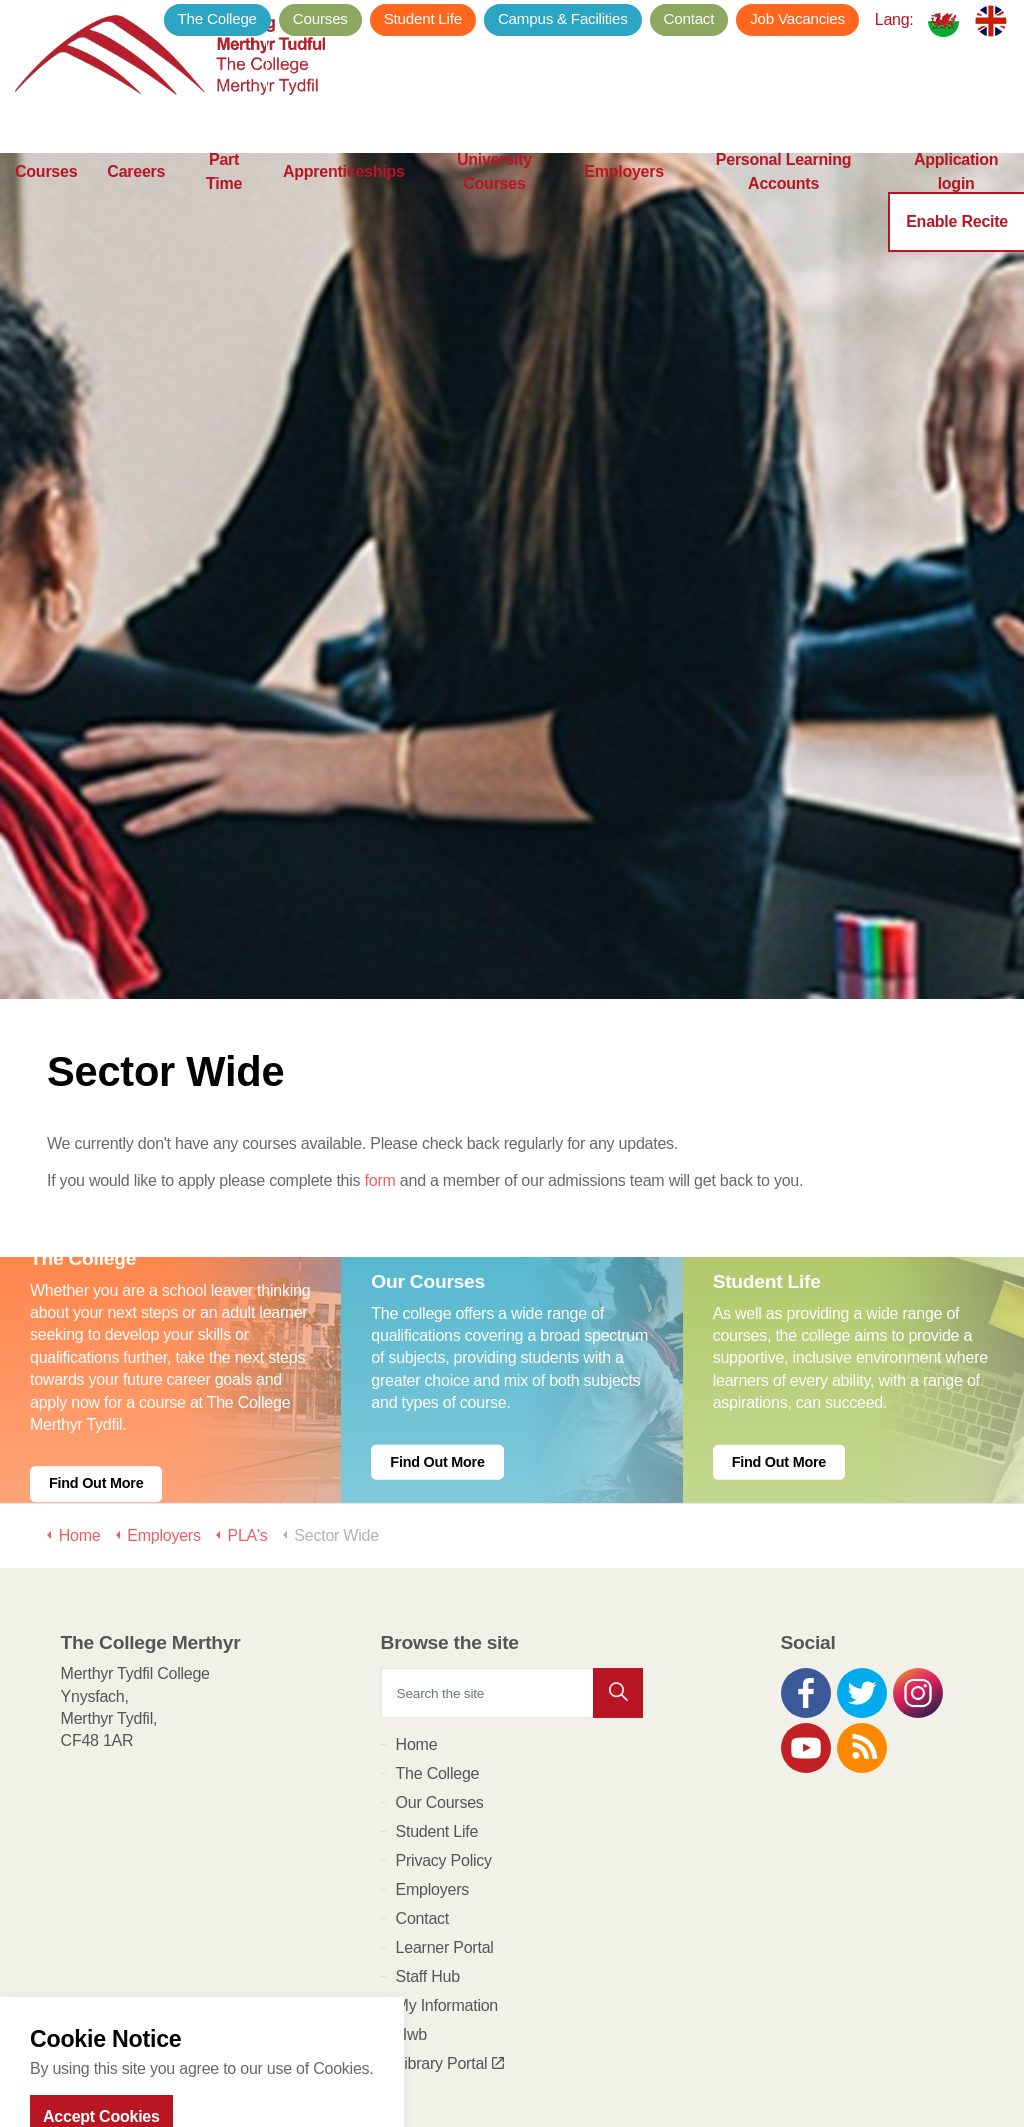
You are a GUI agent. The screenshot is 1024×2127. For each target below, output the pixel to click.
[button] (618, 1550)
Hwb (411, 1891)
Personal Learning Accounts (784, 200)
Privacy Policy (444, 1717)
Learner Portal (445, 1804)
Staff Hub (428, 1833)
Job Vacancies (797, 18)
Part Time (224, 200)
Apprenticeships (344, 199)
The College (217, 18)
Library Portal (450, 1920)
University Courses (494, 200)
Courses (46, 199)
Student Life (423, 18)
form (380, 1037)
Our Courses (440, 1659)
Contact (689, 18)
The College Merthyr (175, 60)
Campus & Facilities (563, 18)
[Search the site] (512, 1550)
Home (417, 1601)
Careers (136, 199)
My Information (447, 1862)
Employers (624, 199)
